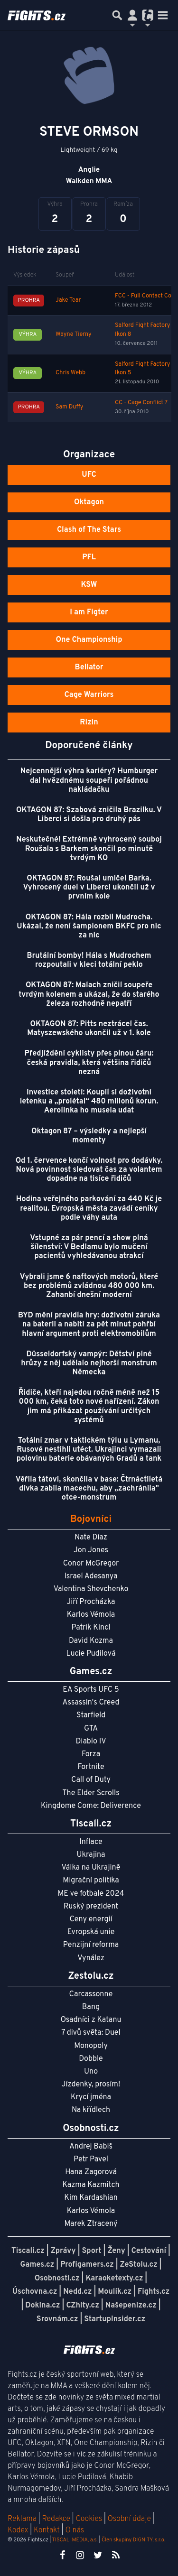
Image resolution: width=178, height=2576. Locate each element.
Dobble (91, 2059)
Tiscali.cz (28, 2251)
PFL (89, 557)
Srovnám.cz (57, 2319)
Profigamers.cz (87, 2265)
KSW (89, 585)
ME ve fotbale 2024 (91, 1894)
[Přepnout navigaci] (132, 15)
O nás (74, 2530)
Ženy (116, 2251)
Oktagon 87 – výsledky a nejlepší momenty (89, 1136)
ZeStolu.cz (139, 2265)
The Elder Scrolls (90, 1793)
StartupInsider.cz (114, 2319)
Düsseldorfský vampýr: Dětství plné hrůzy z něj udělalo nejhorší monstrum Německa (89, 1363)
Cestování (148, 2251)
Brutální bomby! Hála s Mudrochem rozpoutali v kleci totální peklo (89, 960)
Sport (91, 2251)
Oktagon (89, 502)
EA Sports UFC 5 (91, 1690)
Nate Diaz (91, 1537)
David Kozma (91, 1641)
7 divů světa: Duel (90, 2033)
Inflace (90, 1842)
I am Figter (89, 612)
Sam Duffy (69, 407)
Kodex (19, 2530)
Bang (91, 2007)
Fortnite (91, 1767)
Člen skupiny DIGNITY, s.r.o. (133, 2540)
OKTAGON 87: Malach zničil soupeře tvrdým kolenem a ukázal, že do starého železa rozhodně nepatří (89, 994)
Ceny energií (90, 1919)
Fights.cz (153, 2292)
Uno (91, 2071)
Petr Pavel (91, 2159)
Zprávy (63, 2251)
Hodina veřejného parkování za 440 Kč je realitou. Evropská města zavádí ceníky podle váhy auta (89, 1208)
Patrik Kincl (91, 1627)
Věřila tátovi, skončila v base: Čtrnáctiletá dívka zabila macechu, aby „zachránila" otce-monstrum (89, 1488)
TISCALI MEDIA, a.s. (74, 2540)
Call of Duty (91, 1780)
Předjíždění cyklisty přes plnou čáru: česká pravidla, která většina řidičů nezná (89, 1062)
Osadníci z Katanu (90, 2020)
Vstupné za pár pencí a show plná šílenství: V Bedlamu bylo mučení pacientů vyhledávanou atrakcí (89, 1247)
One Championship (89, 640)
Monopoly (91, 2046)
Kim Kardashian (90, 2198)
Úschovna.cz (34, 2292)
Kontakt (48, 2530)
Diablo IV (90, 1741)
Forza (91, 1754)
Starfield (90, 1715)
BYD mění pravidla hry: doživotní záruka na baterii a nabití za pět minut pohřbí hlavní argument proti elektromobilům (89, 1324)
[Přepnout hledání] (117, 15)
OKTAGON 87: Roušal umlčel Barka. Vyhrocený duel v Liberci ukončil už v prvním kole (89, 887)
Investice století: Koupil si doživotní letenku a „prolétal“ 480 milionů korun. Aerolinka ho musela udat (89, 1101)
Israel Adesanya (91, 1576)
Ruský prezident (91, 1906)
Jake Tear (68, 300)
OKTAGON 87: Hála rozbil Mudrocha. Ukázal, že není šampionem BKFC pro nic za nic (89, 926)
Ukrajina (90, 1855)
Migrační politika (91, 1880)
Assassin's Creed (91, 1702)
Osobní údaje (129, 2519)
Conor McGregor (91, 1563)
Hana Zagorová (91, 2172)
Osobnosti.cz (57, 2278)
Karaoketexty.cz (114, 2278)
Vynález (90, 1958)
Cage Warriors (89, 695)
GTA (91, 1728)
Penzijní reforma (91, 1945)
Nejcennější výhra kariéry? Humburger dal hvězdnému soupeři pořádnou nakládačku (89, 780)
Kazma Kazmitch (91, 2185)
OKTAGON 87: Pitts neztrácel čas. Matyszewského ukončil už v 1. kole (88, 1028)
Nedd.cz (77, 2292)
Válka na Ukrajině (91, 1867)
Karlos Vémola (91, 1615)
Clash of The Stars (89, 530)
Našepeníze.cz (131, 2305)
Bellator (89, 667)
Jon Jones (91, 1550)
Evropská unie (91, 1932)
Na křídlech (91, 2110)
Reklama (22, 2519)
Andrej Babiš (90, 2146)
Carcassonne (91, 1994)
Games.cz (37, 2265)
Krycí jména (91, 2097)
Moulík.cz (114, 2292)
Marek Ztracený (91, 2224)
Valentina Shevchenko (91, 1589)
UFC (89, 475)
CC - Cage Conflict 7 (141, 403)
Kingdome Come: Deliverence (91, 1806)
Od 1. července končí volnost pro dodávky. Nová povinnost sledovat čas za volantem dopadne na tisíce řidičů (89, 1170)
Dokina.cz (42, 2305)
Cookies (88, 2519)
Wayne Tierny (74, 334)
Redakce (56, 2519)
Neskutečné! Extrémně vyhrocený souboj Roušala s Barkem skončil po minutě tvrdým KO (89, 848)
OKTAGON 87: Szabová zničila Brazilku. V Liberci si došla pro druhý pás (89, 815)
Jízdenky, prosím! (91, 2084)
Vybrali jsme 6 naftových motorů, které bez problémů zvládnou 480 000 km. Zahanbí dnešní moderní (89, 1286)
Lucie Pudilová (91, 1654)
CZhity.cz (82, 2305)
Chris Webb (70, 373)
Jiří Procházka (91, 1602)
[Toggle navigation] (162, 15)
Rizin (89, 722)
